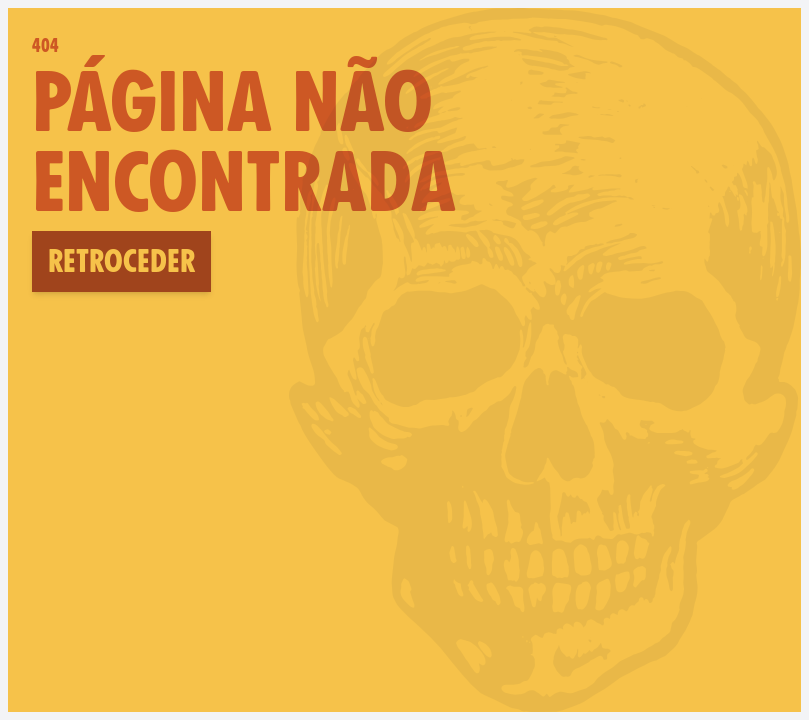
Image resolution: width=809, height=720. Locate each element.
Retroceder (121, 261)
